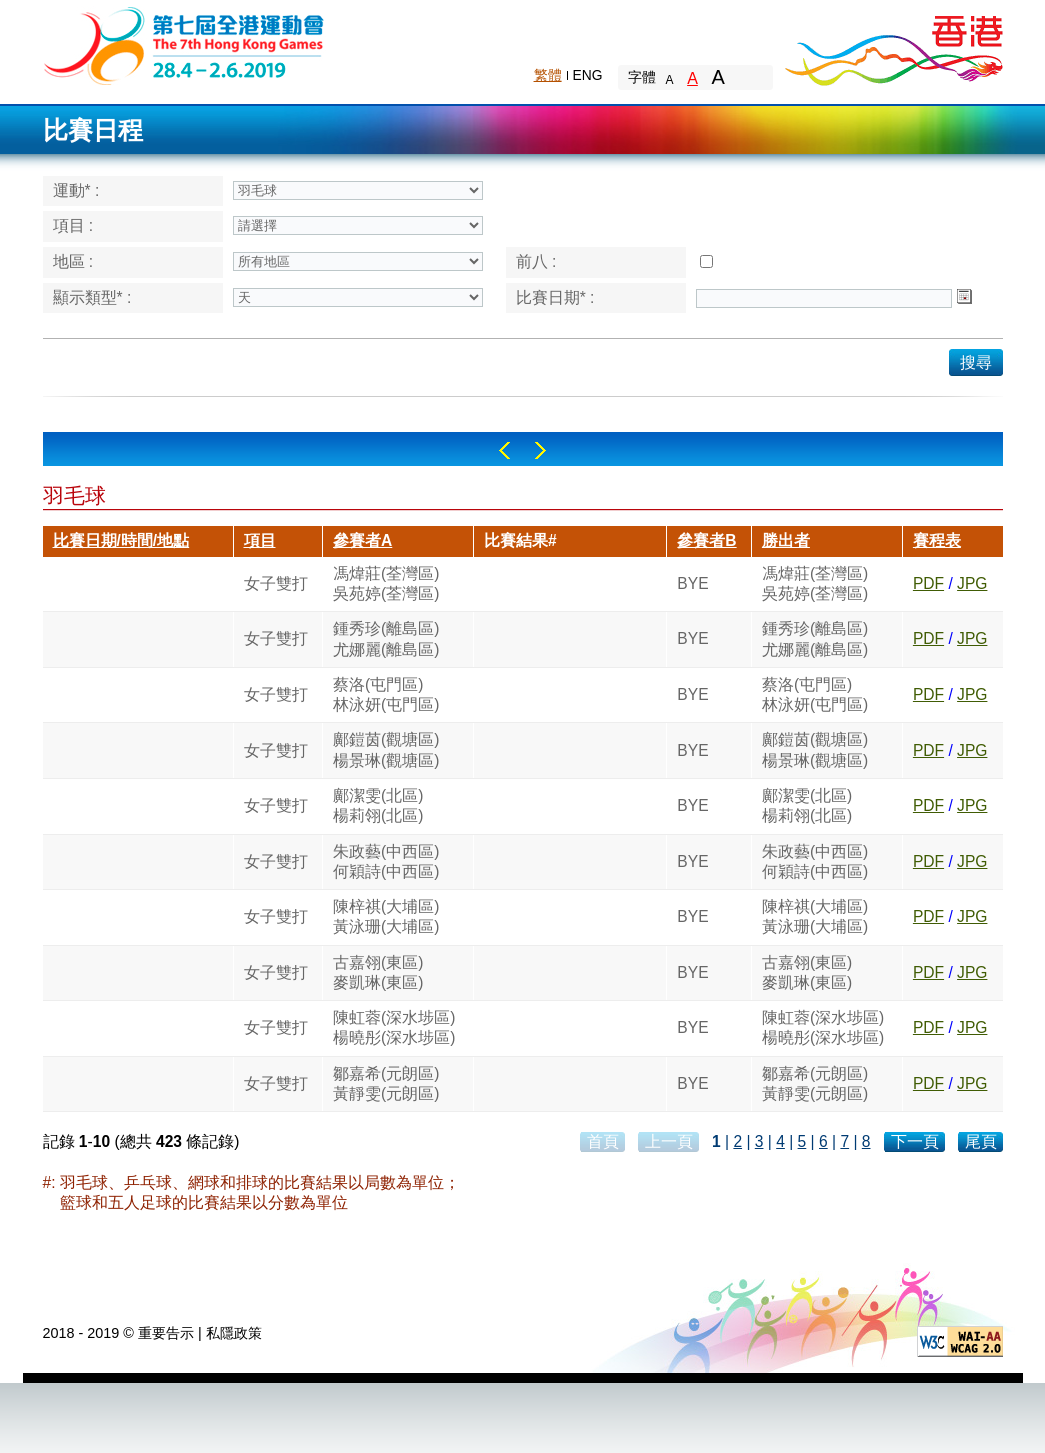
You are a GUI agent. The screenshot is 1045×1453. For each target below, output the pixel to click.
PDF (928, 583)
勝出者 (786, 540)
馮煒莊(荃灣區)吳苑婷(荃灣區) (386, 583)
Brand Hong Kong (893, 45)
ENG (588, 75)
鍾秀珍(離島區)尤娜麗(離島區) (386, 638)
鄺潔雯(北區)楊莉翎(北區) (378, 805)
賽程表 (937, 540)
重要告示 (166, 1333)
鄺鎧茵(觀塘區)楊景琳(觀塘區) (386, 749)
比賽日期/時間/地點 (121, 540)
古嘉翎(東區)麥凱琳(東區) (378, 972)
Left (504, 450)
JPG (972, 583)
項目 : (73, 225)
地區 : (73, 261)
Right (540, 450)
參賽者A (362, 540)
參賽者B (706, 540)
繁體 (548, 75)
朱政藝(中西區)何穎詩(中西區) (386, 861)
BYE (692, 583)
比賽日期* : (555, 297)
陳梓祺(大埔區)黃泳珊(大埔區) (386, 916)
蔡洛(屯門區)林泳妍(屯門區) (386, 694)
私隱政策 (234, 1333)
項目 (260, 540)
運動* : (76, 190)
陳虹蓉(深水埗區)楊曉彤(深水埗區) (394, 1027)
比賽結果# (520, 540)
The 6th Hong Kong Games (184, 44)
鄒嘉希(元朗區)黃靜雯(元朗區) (386, 1083)
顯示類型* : (92, 297)
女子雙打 (276, 583)
